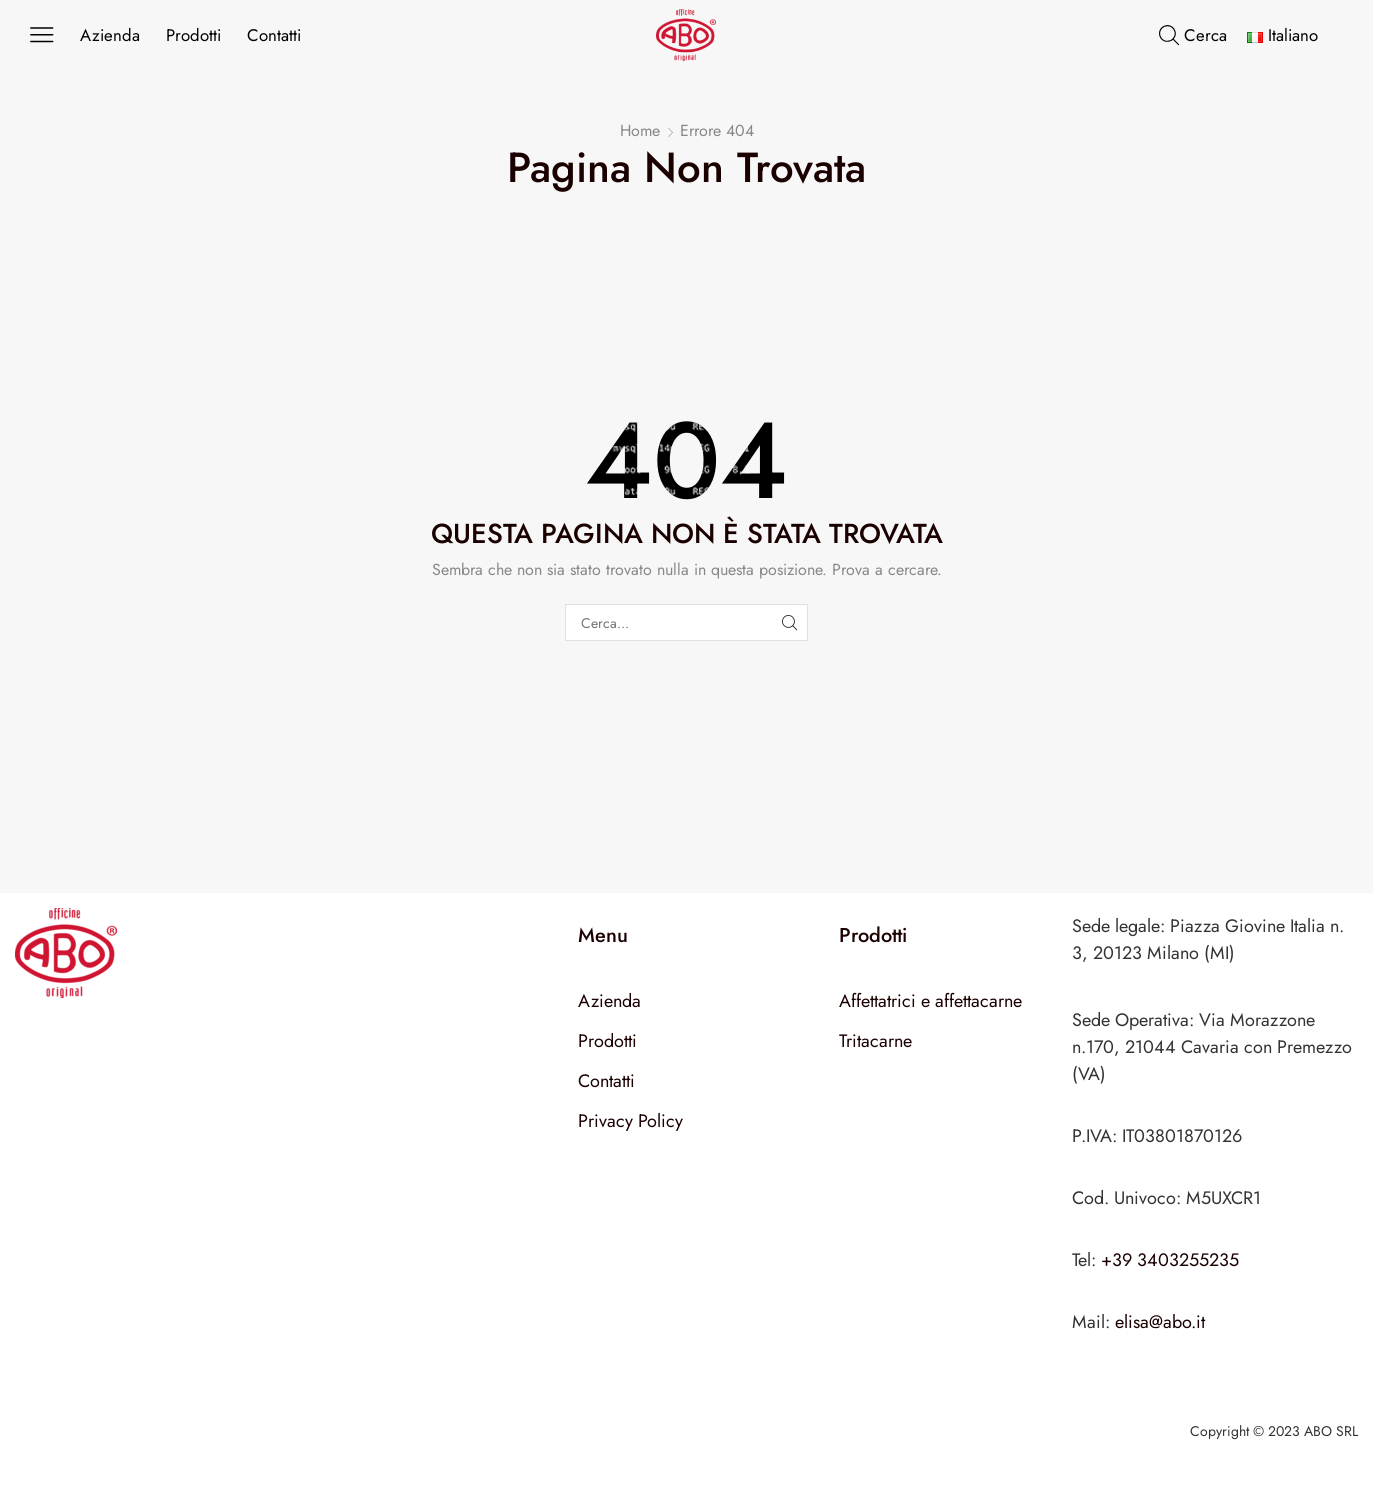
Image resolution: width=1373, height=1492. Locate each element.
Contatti (274, 35)
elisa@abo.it (1160, 1322)
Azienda (110, 35)
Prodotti (193, 35)
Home (640, 131)
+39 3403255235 (1170, 1260)
